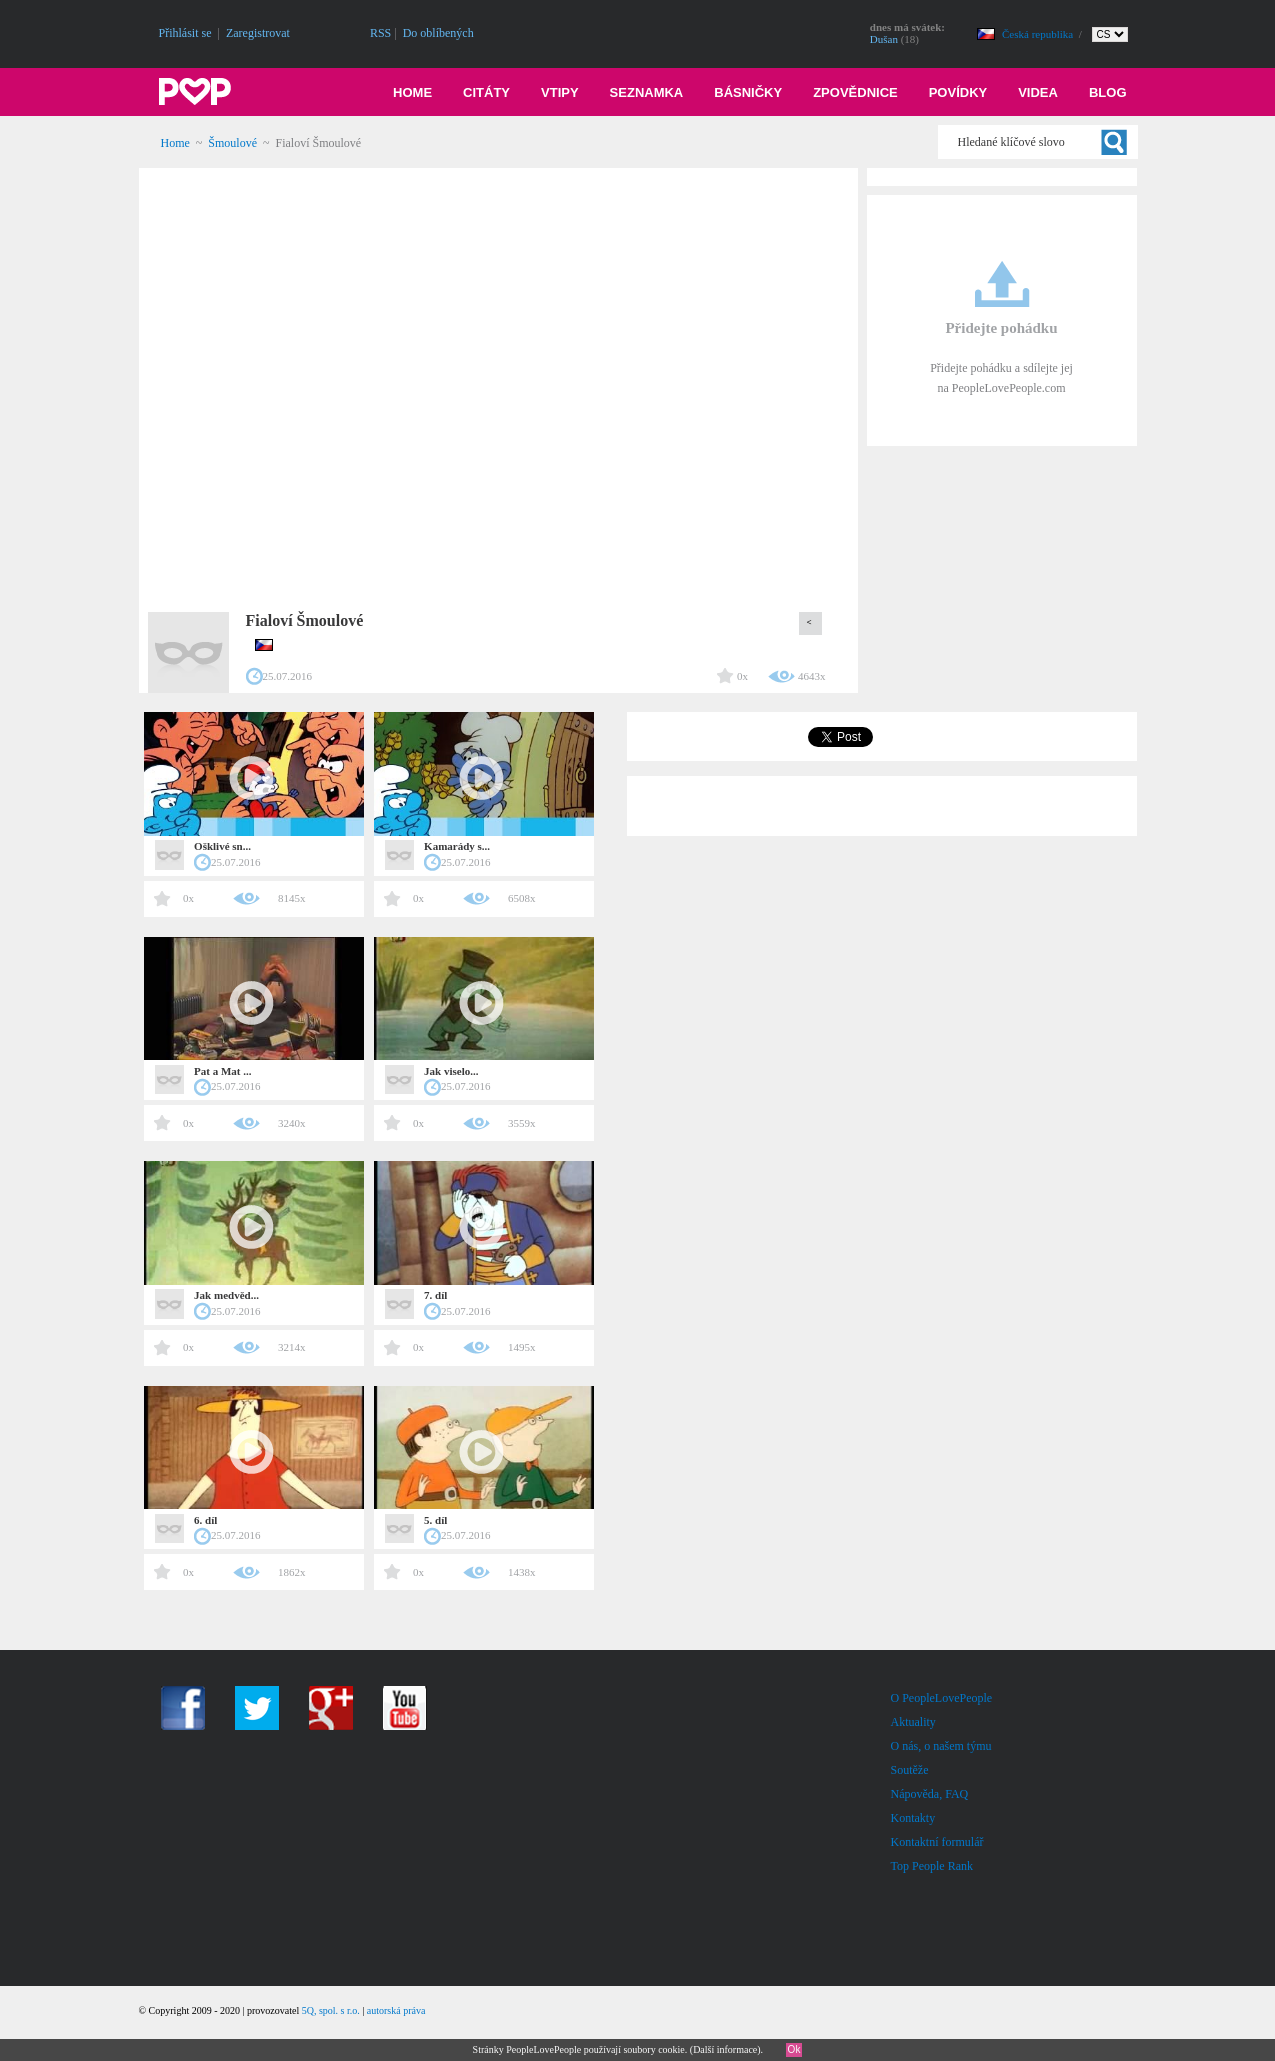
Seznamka (647, 92)
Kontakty (913, 1818)
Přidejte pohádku (1001, 328)
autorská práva (396, 2010)
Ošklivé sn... (222, 846)
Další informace (725, 2049)
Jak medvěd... (226, 1295)
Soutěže (910, 1770)
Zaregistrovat (258, 33)
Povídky (958, 92)
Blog (1108, 92)
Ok (794, 2049)
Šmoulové (232, 143)
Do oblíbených (438, 33)
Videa (1038, 92)
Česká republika (1039, 34)
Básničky (748, 92)
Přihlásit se (185, 33)
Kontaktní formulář (937, 1842)
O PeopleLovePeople (942, 1698)
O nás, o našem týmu (941, 1746)
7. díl (435, 1295)
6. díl (205, 1520)
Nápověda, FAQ (930, 1794)
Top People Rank (932, 1866)
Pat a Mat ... (222, 1071)
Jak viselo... (451, 1071)
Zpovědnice (855, 92)
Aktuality (913, 1722)
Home (412, 92)
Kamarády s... (457, 846)
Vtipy (560, 92)
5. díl (435, 1520)
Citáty (486, 92)
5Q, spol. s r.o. (331, 2010)
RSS (380, 33)
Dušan (884, 39)
